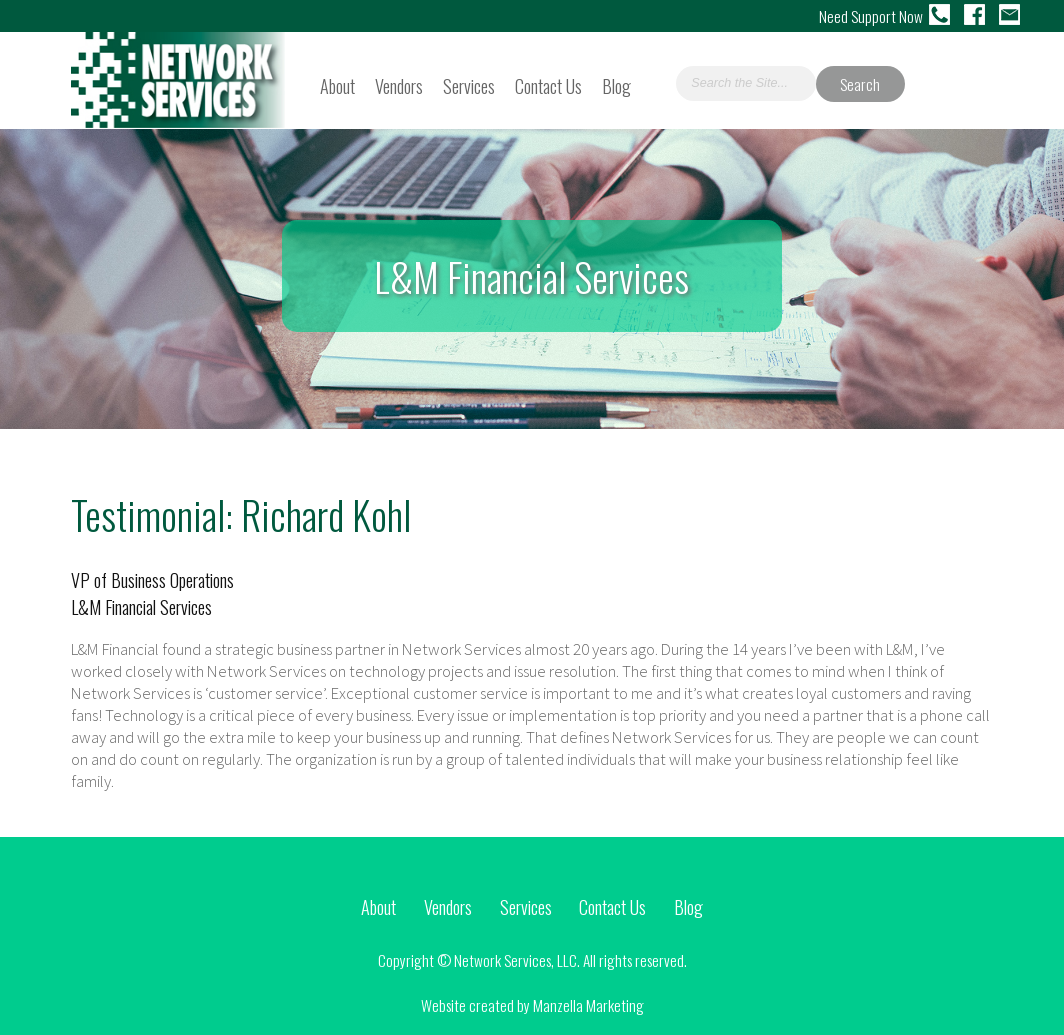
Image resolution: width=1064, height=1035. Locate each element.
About (337, 85)
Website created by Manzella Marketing (532, 1005)
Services (469, 85)
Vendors (399, 85)
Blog (616, 85)
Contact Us (548, 85)
